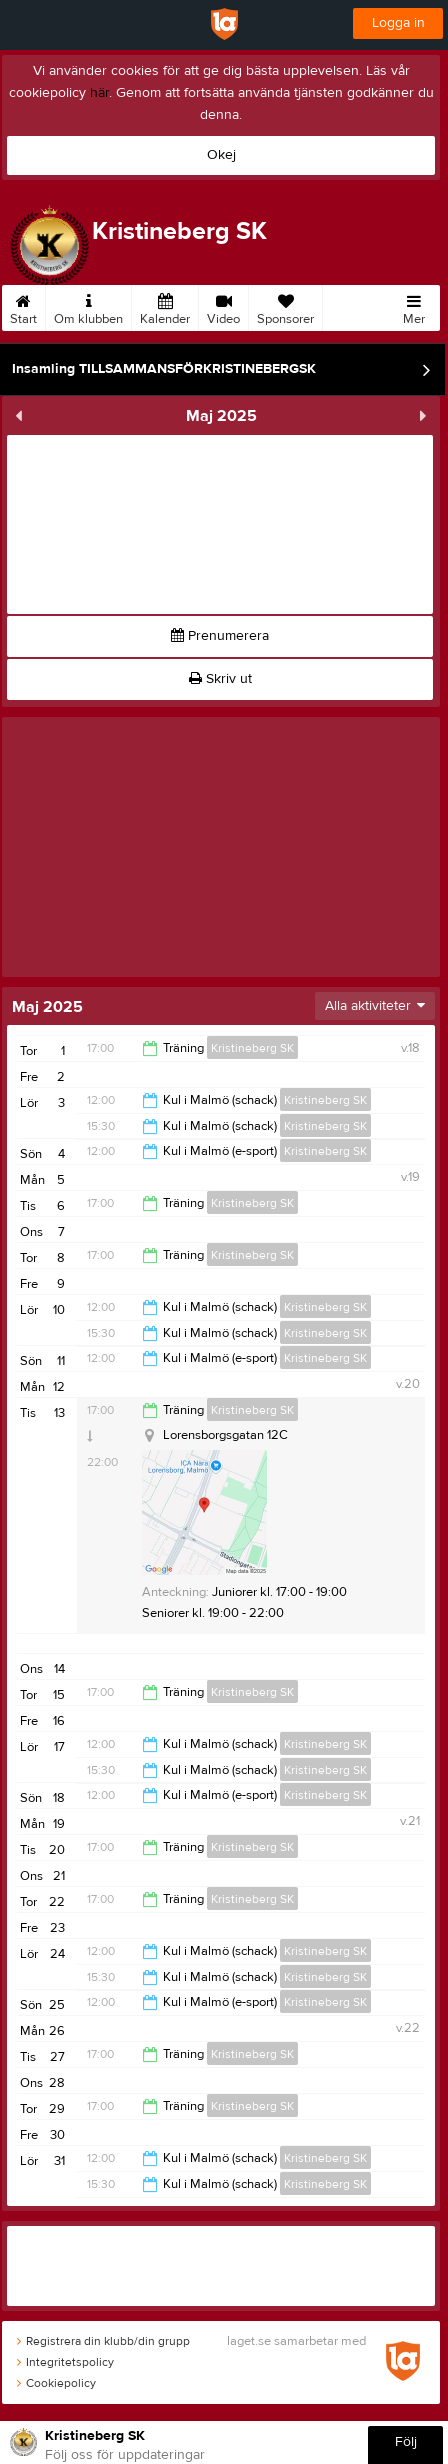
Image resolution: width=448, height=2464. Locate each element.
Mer (414, 306)
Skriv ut (220, 679)
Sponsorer (285, 306)
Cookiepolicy (56, 2383)
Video (223, 306)
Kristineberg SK (252, 1048)
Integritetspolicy (65, 2362)
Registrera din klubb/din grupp (103, 2341)
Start (23, 306)
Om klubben (88, 306)
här (99, 93)
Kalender (165, 306)
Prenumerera (220, 636)
